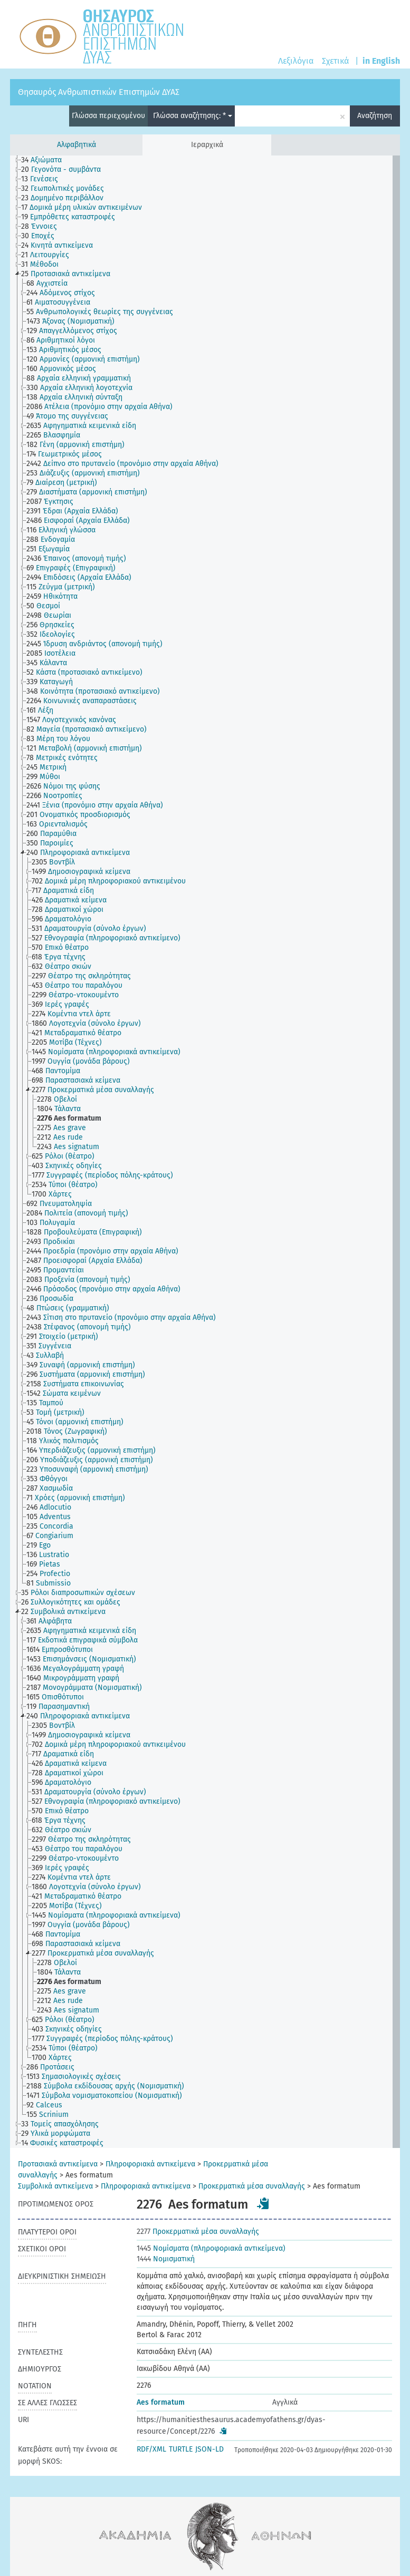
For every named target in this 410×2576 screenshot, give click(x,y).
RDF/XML (151, 2449)
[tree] (204, 1151)
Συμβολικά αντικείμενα (55, 2186)
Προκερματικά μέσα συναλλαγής (251, 2186)
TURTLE (181, 2449)
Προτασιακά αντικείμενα (58, 2164)
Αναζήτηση (374, 115)
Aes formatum (161, 2402)
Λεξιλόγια (295, 61)
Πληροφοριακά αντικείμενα (150, 2164)
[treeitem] (46, 160)
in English (381, 61)
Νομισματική (166, 2258)
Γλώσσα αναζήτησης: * (192, 115)
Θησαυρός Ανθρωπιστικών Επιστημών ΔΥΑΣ (98, 92)
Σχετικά (335, 61)
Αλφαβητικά (76, 144)
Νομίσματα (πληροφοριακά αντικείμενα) (211, 2248)
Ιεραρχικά (207, 144)
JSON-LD (209, 2449)
